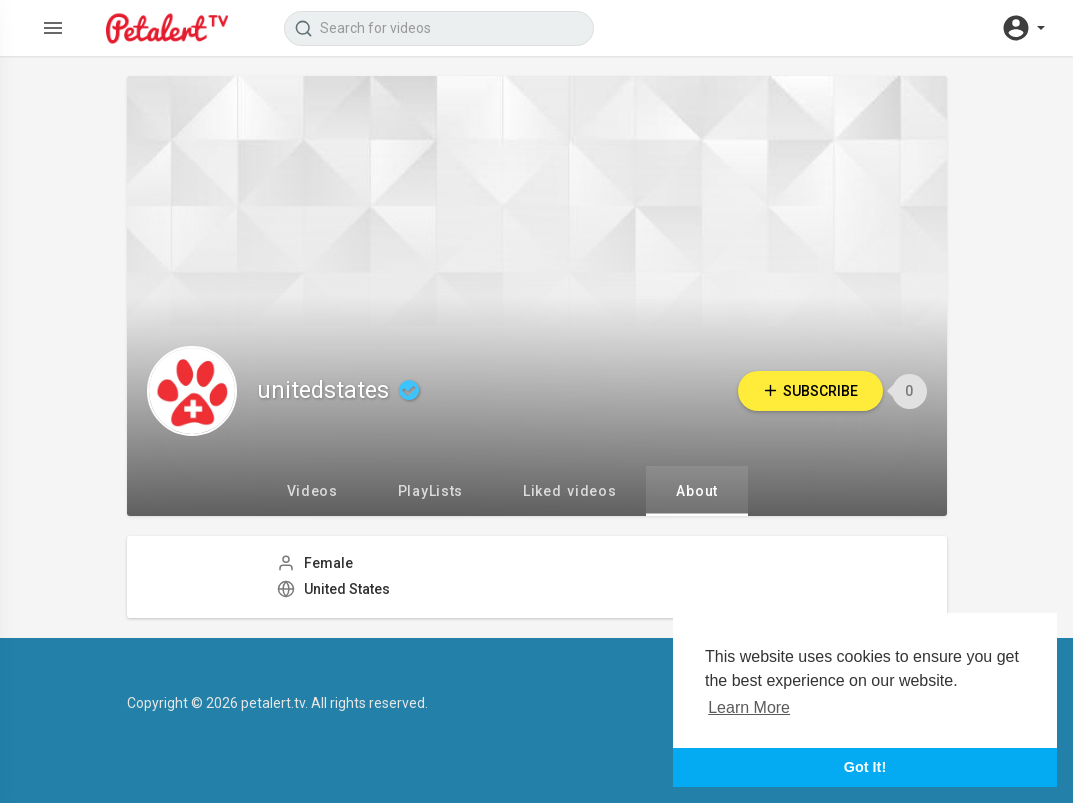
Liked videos (569, 491)
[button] (1023, 28)
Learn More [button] (749, 707)
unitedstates (341, 390)
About (697, 491)
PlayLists (430, 491)
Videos (312, 491)
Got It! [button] (865, 767)
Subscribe (809, 390)
